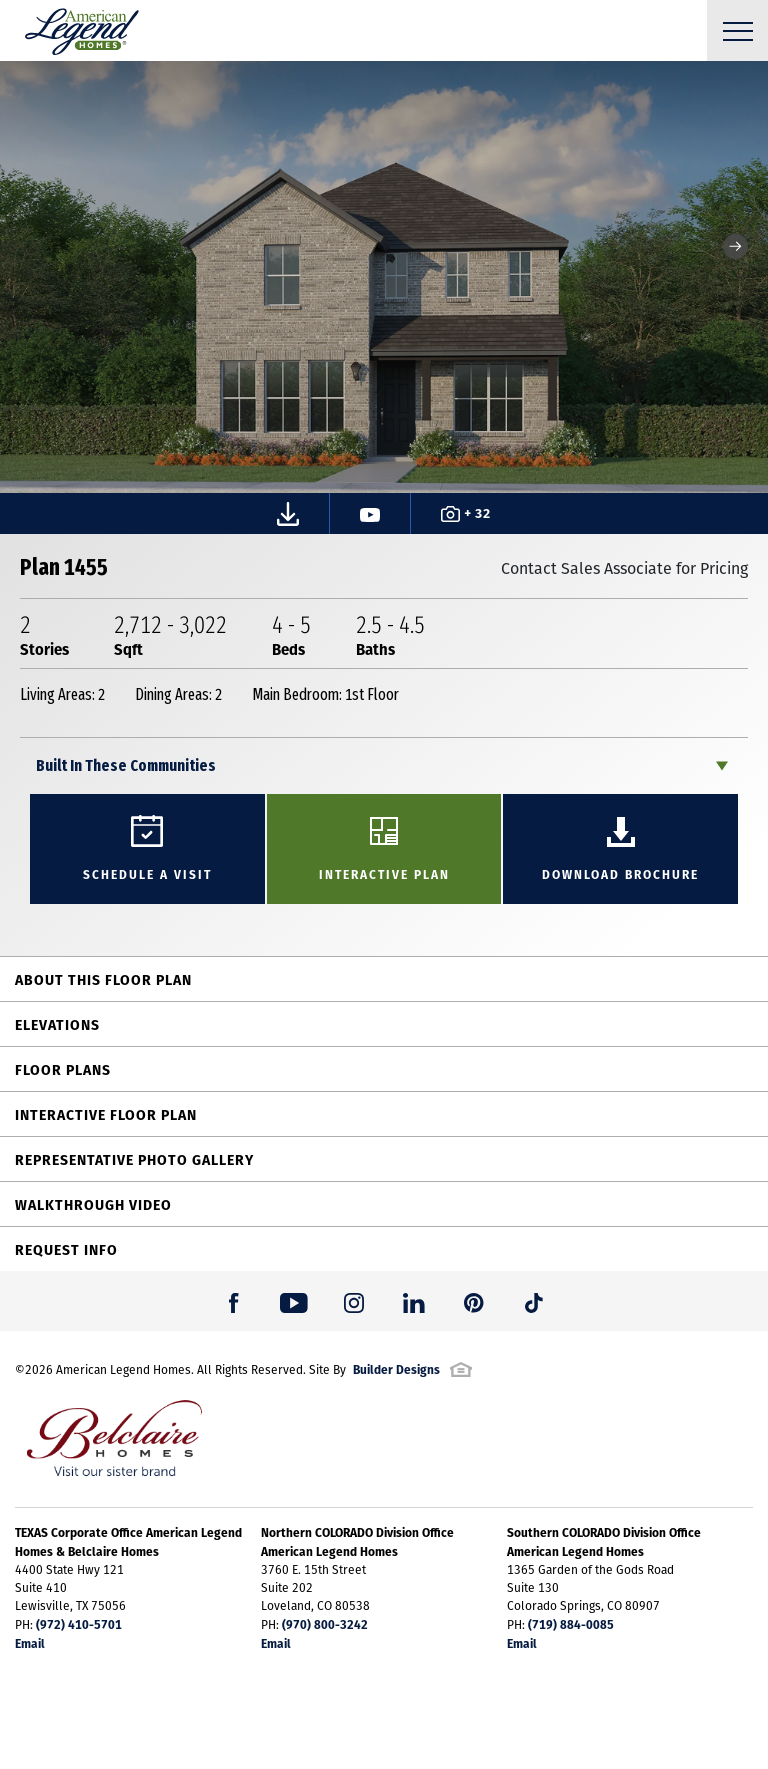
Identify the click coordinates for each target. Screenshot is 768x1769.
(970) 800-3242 (325, 1624)
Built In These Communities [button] (126, 765)
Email (30, 1643)
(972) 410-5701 (79, 1624)
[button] (735, 246)
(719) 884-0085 (571, 1624)
